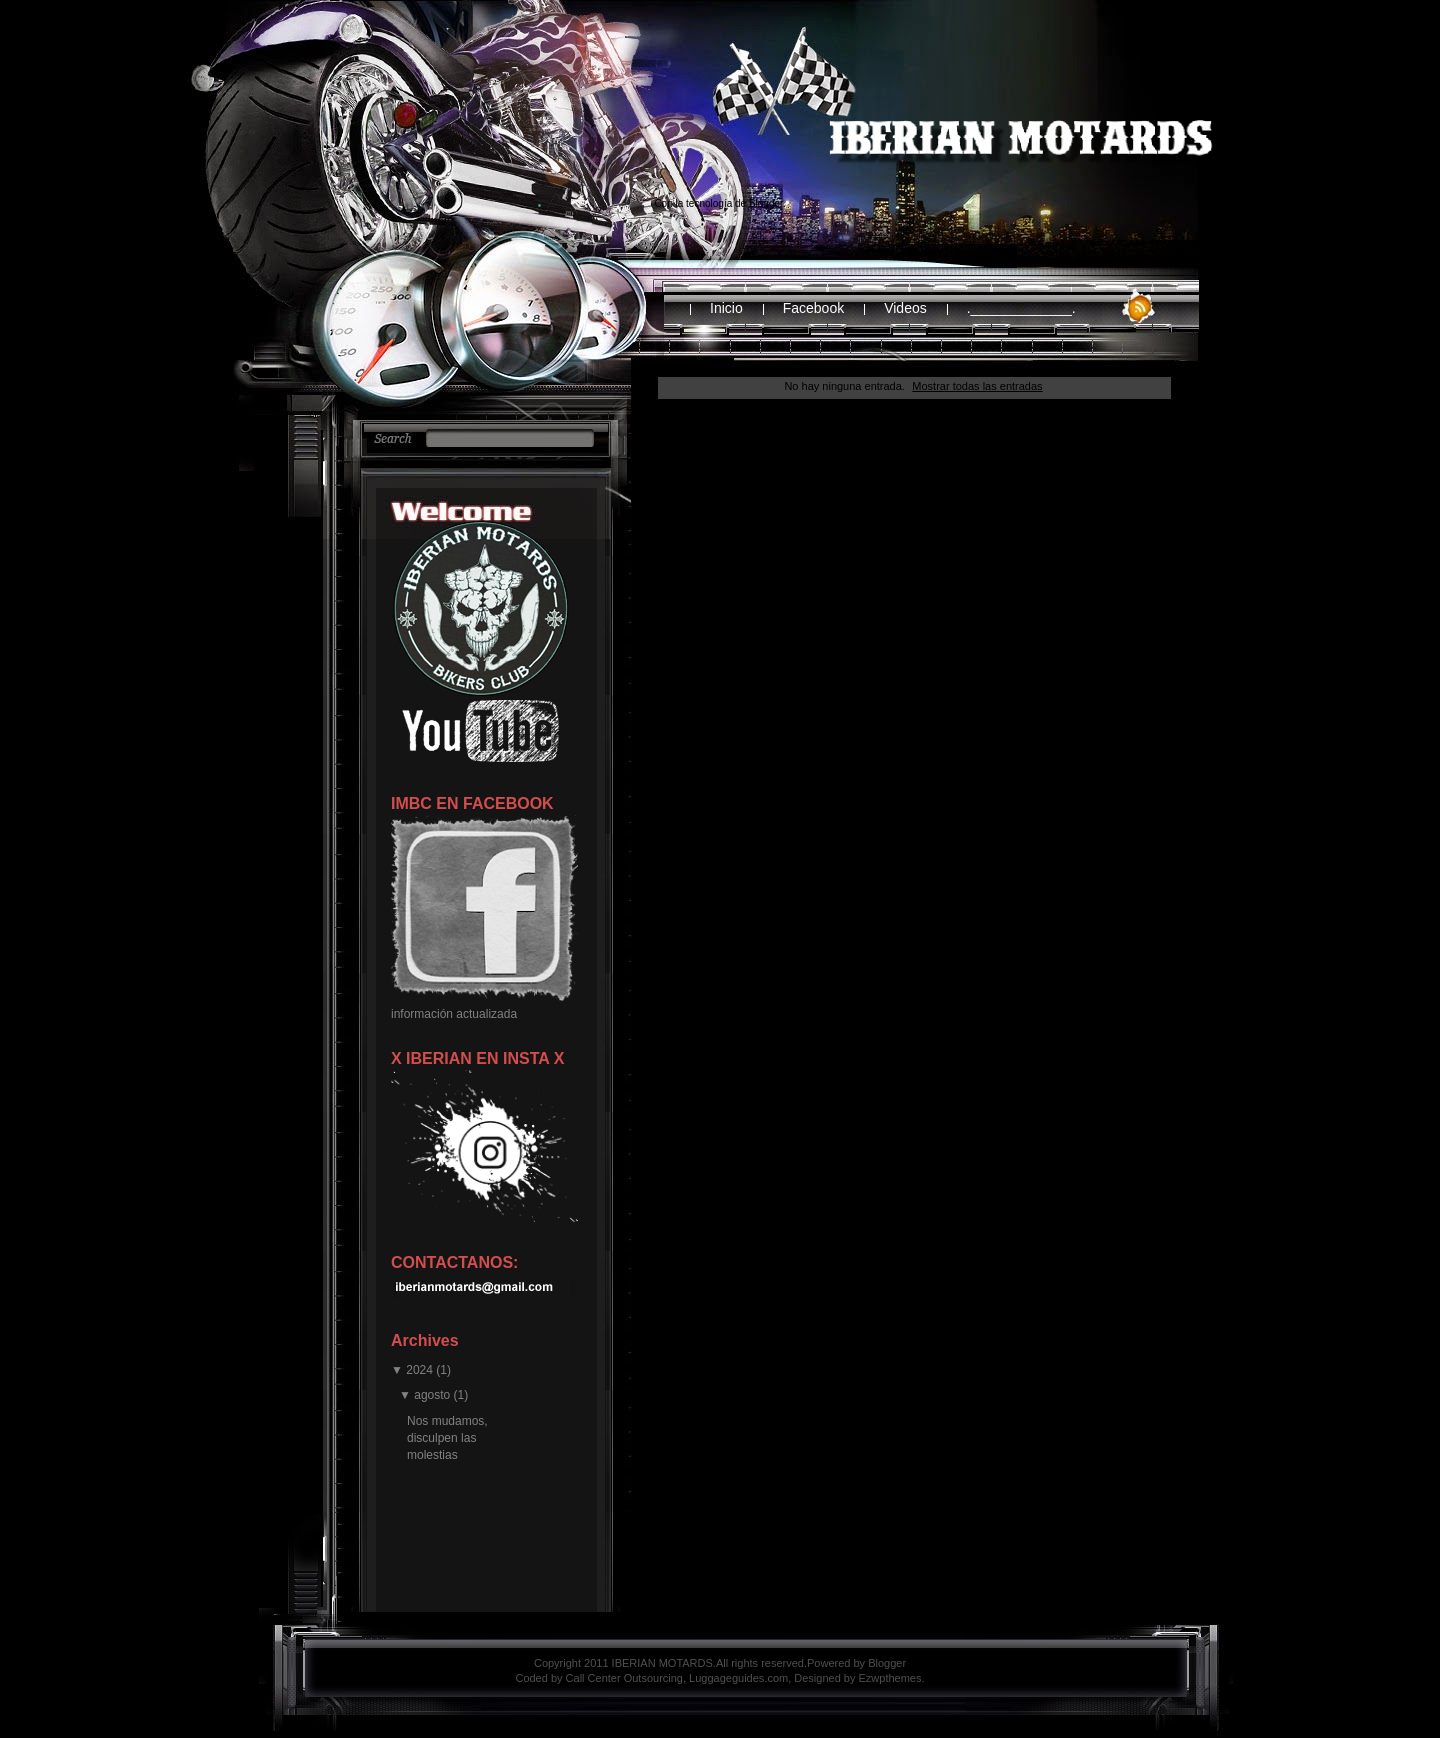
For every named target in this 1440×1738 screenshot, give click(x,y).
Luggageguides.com (738, 1678)
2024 (419, 1370)
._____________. (1021, 308)
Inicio (726, 308)
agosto (432, 1395)
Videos (905, 308)
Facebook (813, 308)
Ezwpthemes (890, 1678)
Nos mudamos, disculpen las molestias (447, 1438)
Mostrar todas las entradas (977, 386)
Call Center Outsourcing (624, 1678)
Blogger (766, 203)
